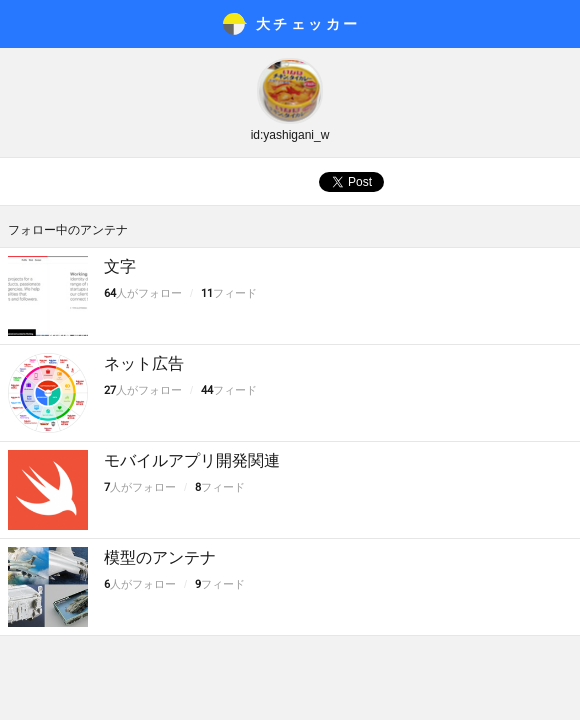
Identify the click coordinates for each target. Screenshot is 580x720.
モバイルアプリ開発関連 (192, 460)
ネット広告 (144, 363)
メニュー (24, 24)
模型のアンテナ (160, 557)
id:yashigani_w (290, 135)
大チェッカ (308, 24)
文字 (120, 266)
